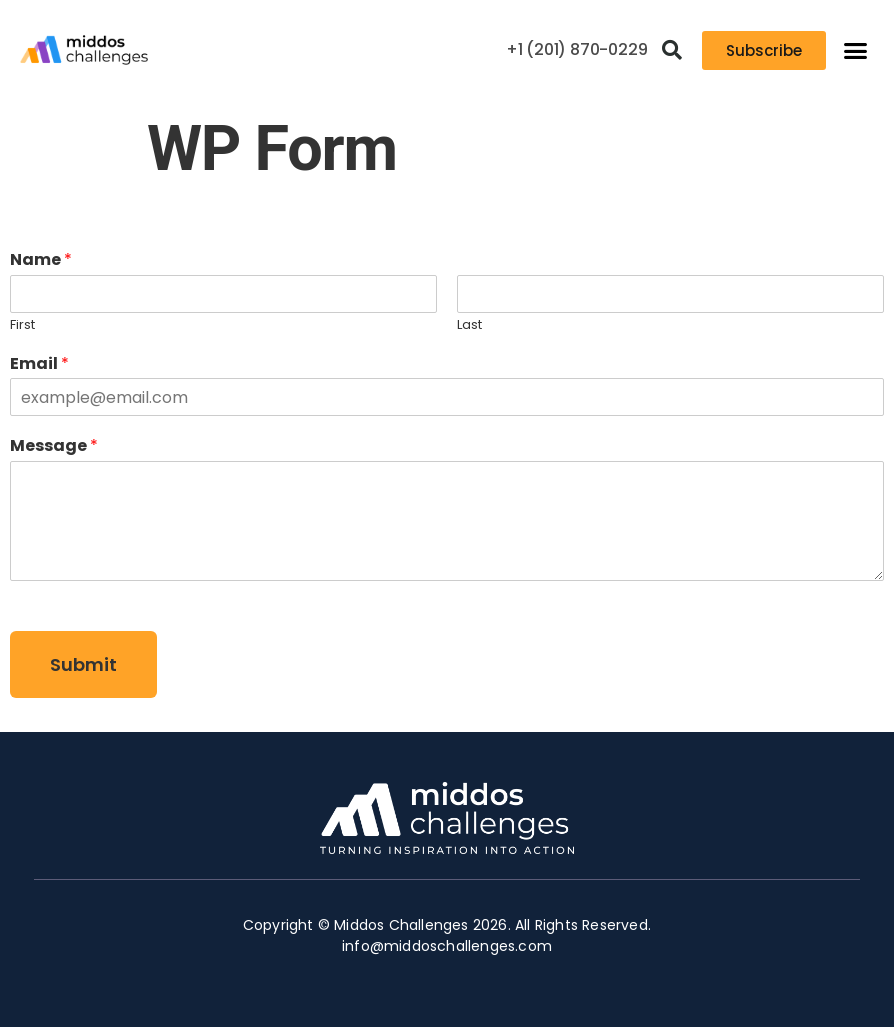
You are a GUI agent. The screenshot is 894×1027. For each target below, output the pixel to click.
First (22, 325)
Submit (83, 664)
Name (41, 260)
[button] (672, 50)
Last (469, 325)
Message (54, 446)
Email (39, 364)
